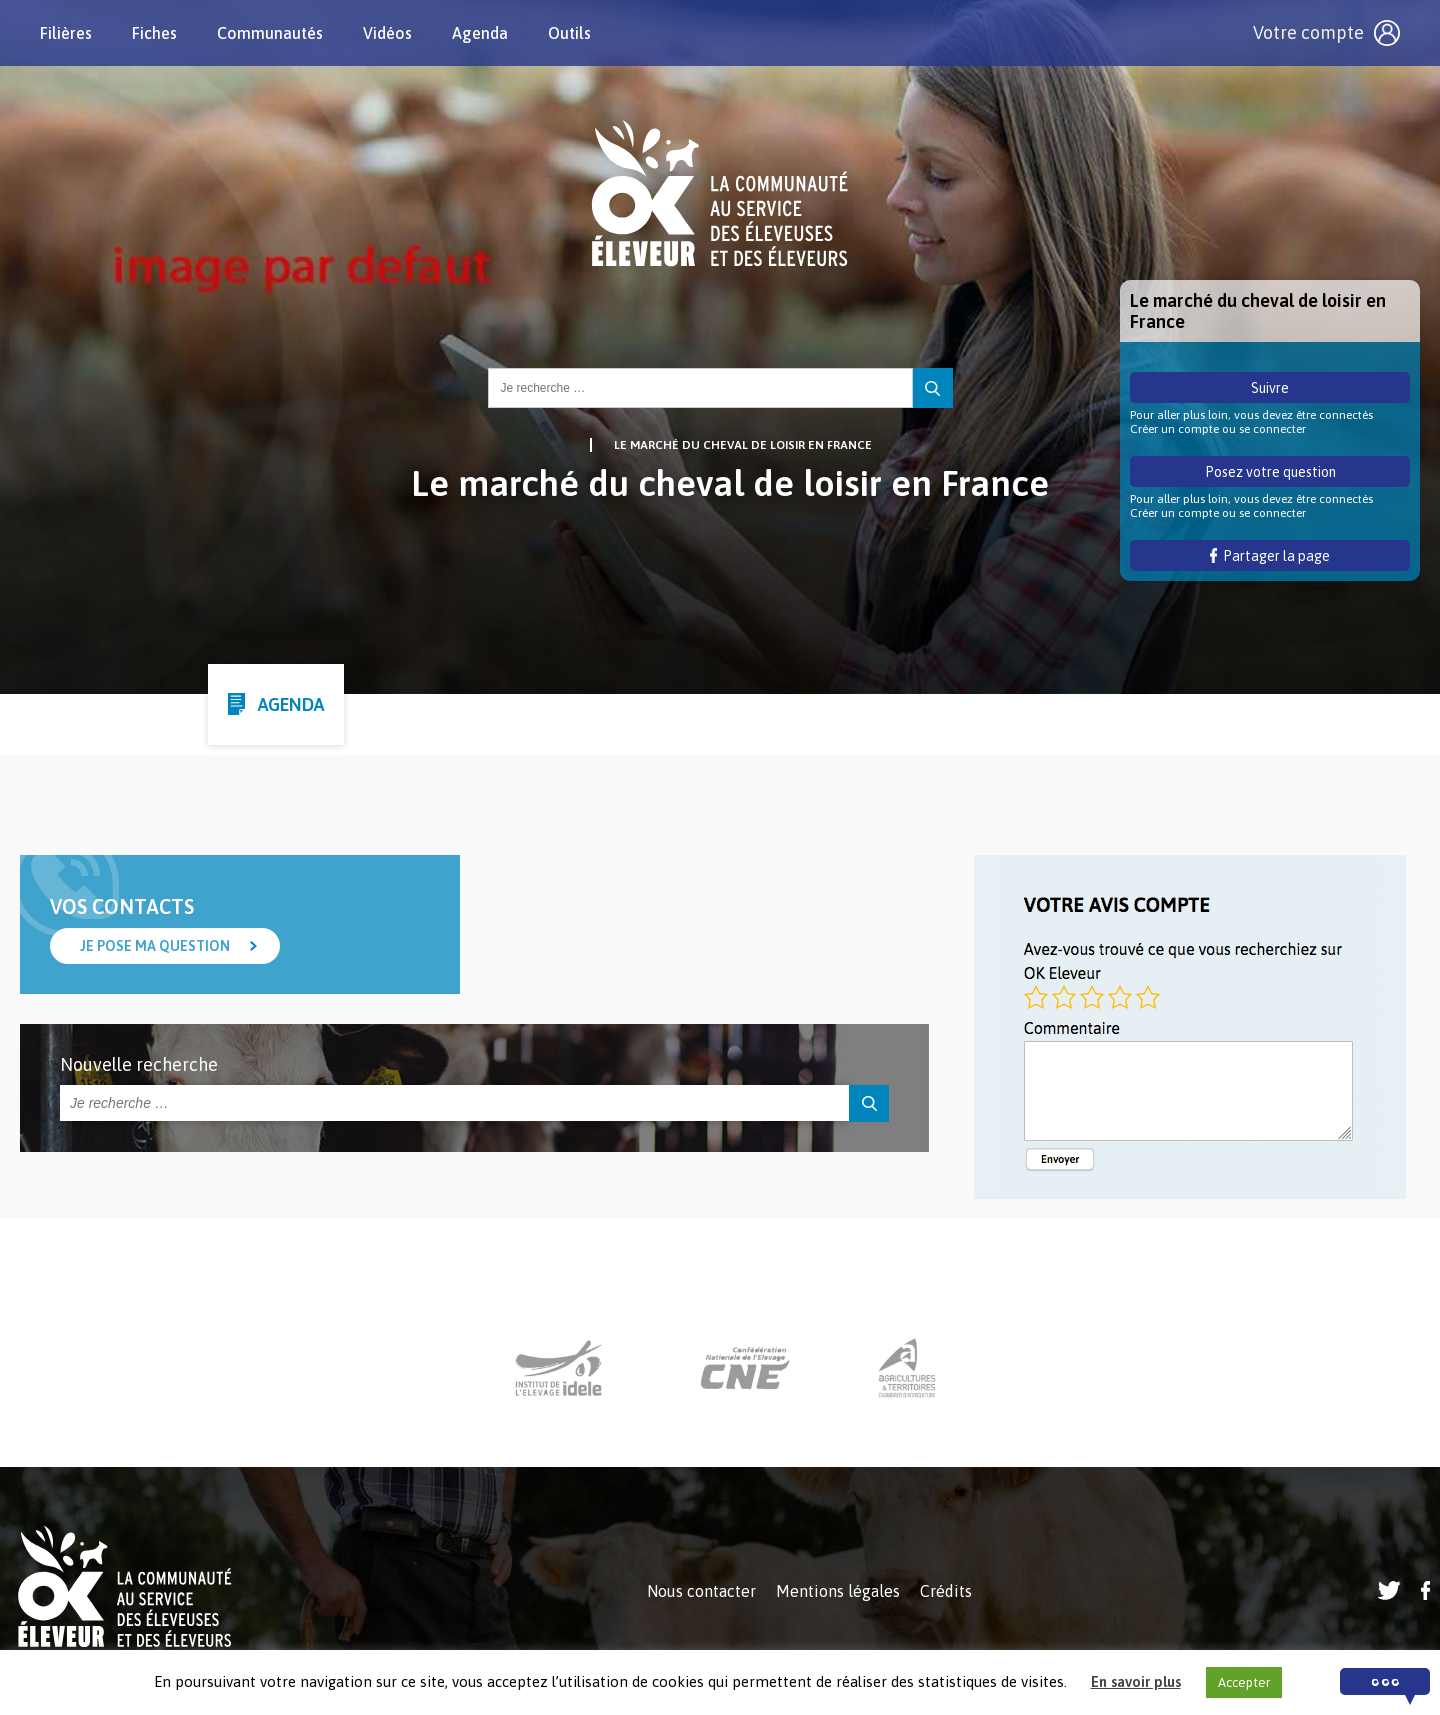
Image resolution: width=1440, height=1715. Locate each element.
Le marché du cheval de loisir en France (743, 445)
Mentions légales (838, 1591)
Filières (66, 33)
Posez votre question (1270, 472)
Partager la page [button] (1270, 556)
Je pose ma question (155, 946)
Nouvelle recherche (139, 1064)
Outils (569, 33)
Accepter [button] (1244, 1682)
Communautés (270, 33)
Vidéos (387, 33)
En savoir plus (1136, 1681)
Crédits (946, 1591)
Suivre (1270, 388)
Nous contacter (701, 1591)
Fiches (154, 33)
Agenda (480, 33)
